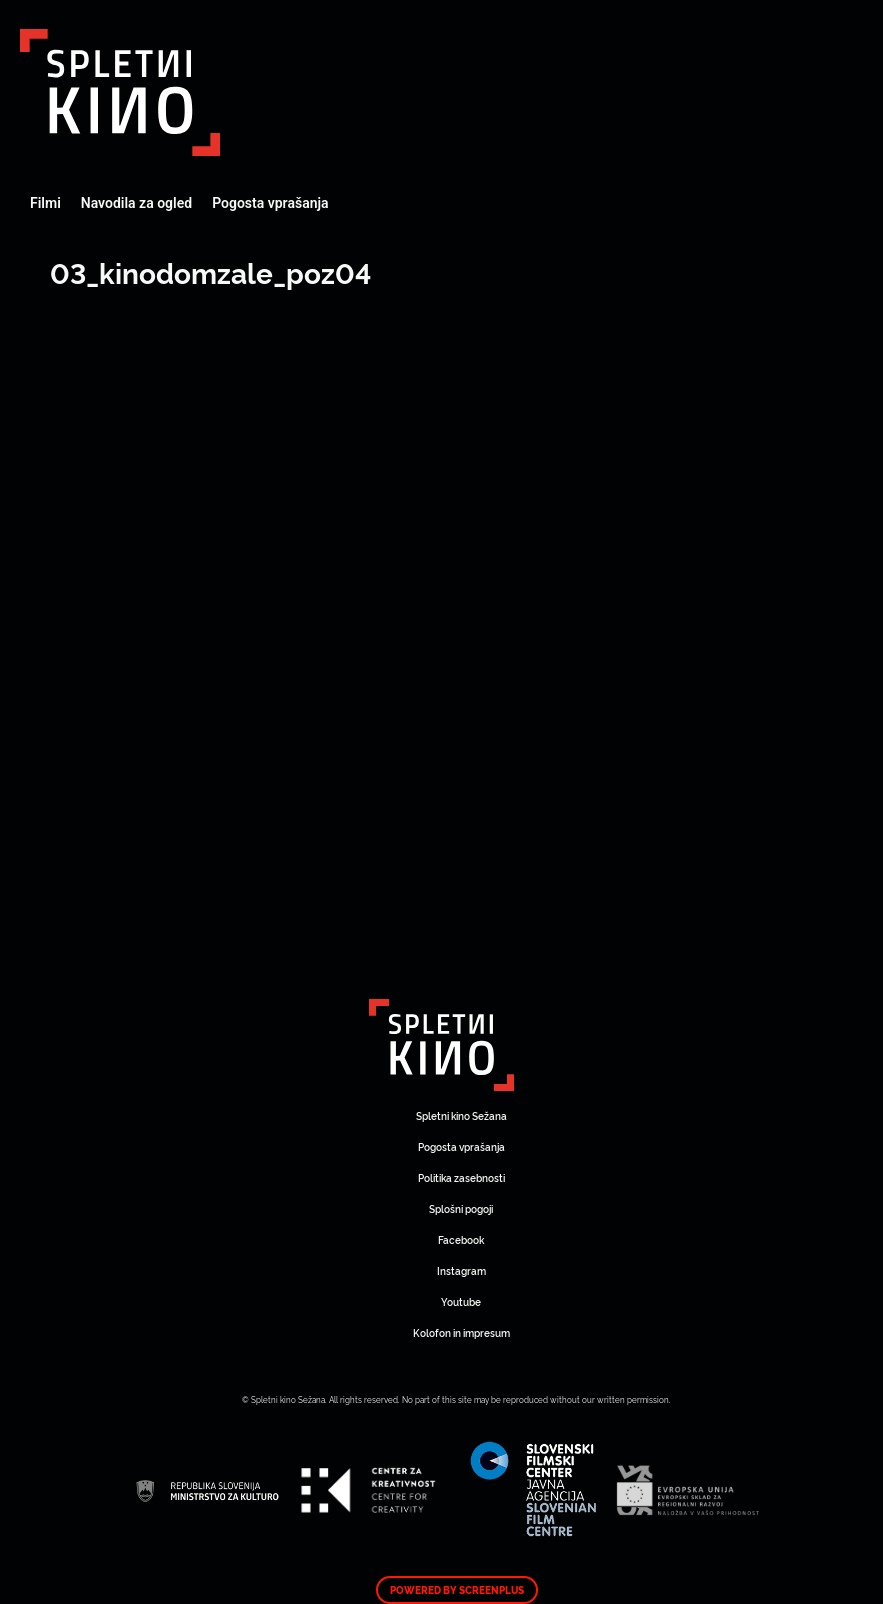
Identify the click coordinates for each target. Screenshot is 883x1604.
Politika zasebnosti (461, 1177)
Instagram (461, 1270)
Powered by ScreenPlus (457, 1590)
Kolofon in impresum (461, 1332)
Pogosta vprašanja (270, 203)
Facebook (461, 1239)
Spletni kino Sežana (461, 1115)
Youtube (461, 1301)
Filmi (45, 203)
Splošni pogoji (461, 1208)
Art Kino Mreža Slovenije (120, 92)
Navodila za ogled (136, 203)
